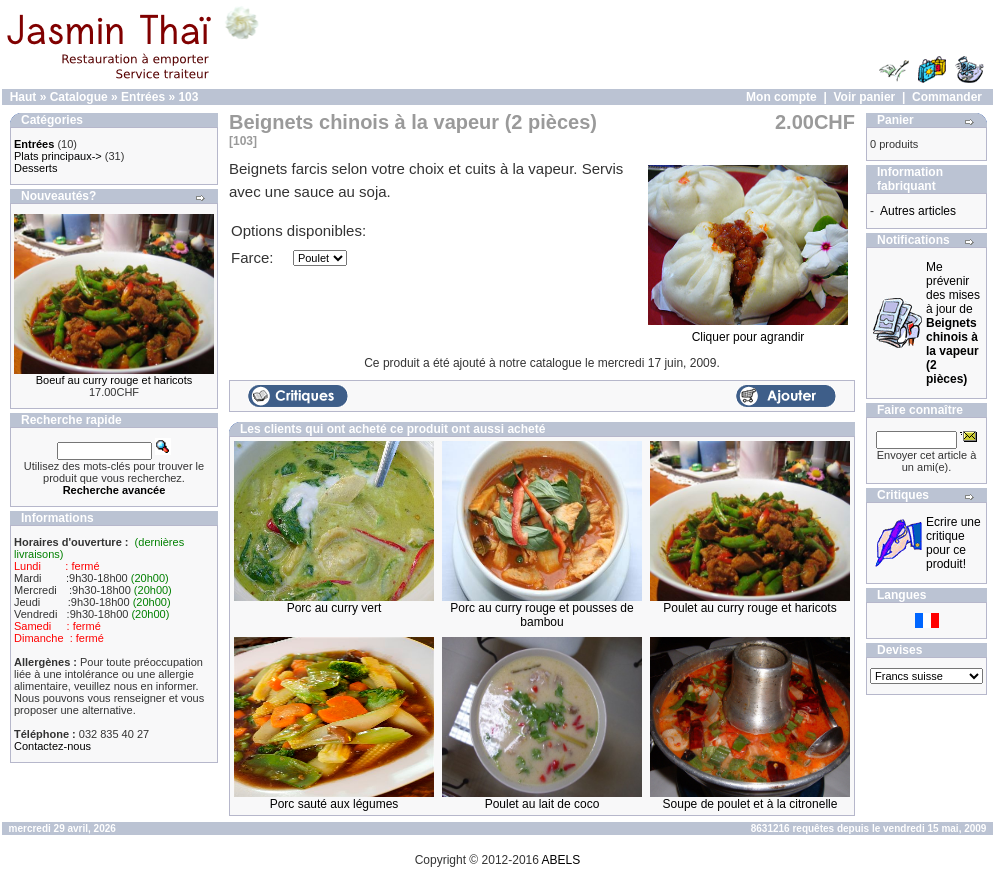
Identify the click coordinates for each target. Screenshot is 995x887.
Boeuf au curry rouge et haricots (114, 380)
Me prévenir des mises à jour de (953, 323)
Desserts (35, 168)
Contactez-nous (52, 746)
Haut (23, 97)
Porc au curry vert (334, 608)
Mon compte (781, 97)
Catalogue (79, 97)
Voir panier (864, 97)
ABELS (561, 860)
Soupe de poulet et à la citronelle (750, 804)
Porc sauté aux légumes (334, 804)
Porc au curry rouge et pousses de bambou (541, 615)
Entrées (143, 97)
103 (188, 97)
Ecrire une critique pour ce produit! (953, 543)
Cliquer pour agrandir (748, 331)
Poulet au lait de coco (542, 804)
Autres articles (918, 211)
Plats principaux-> (58, 156)
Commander (947, 97)
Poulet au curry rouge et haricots (749, 608)
